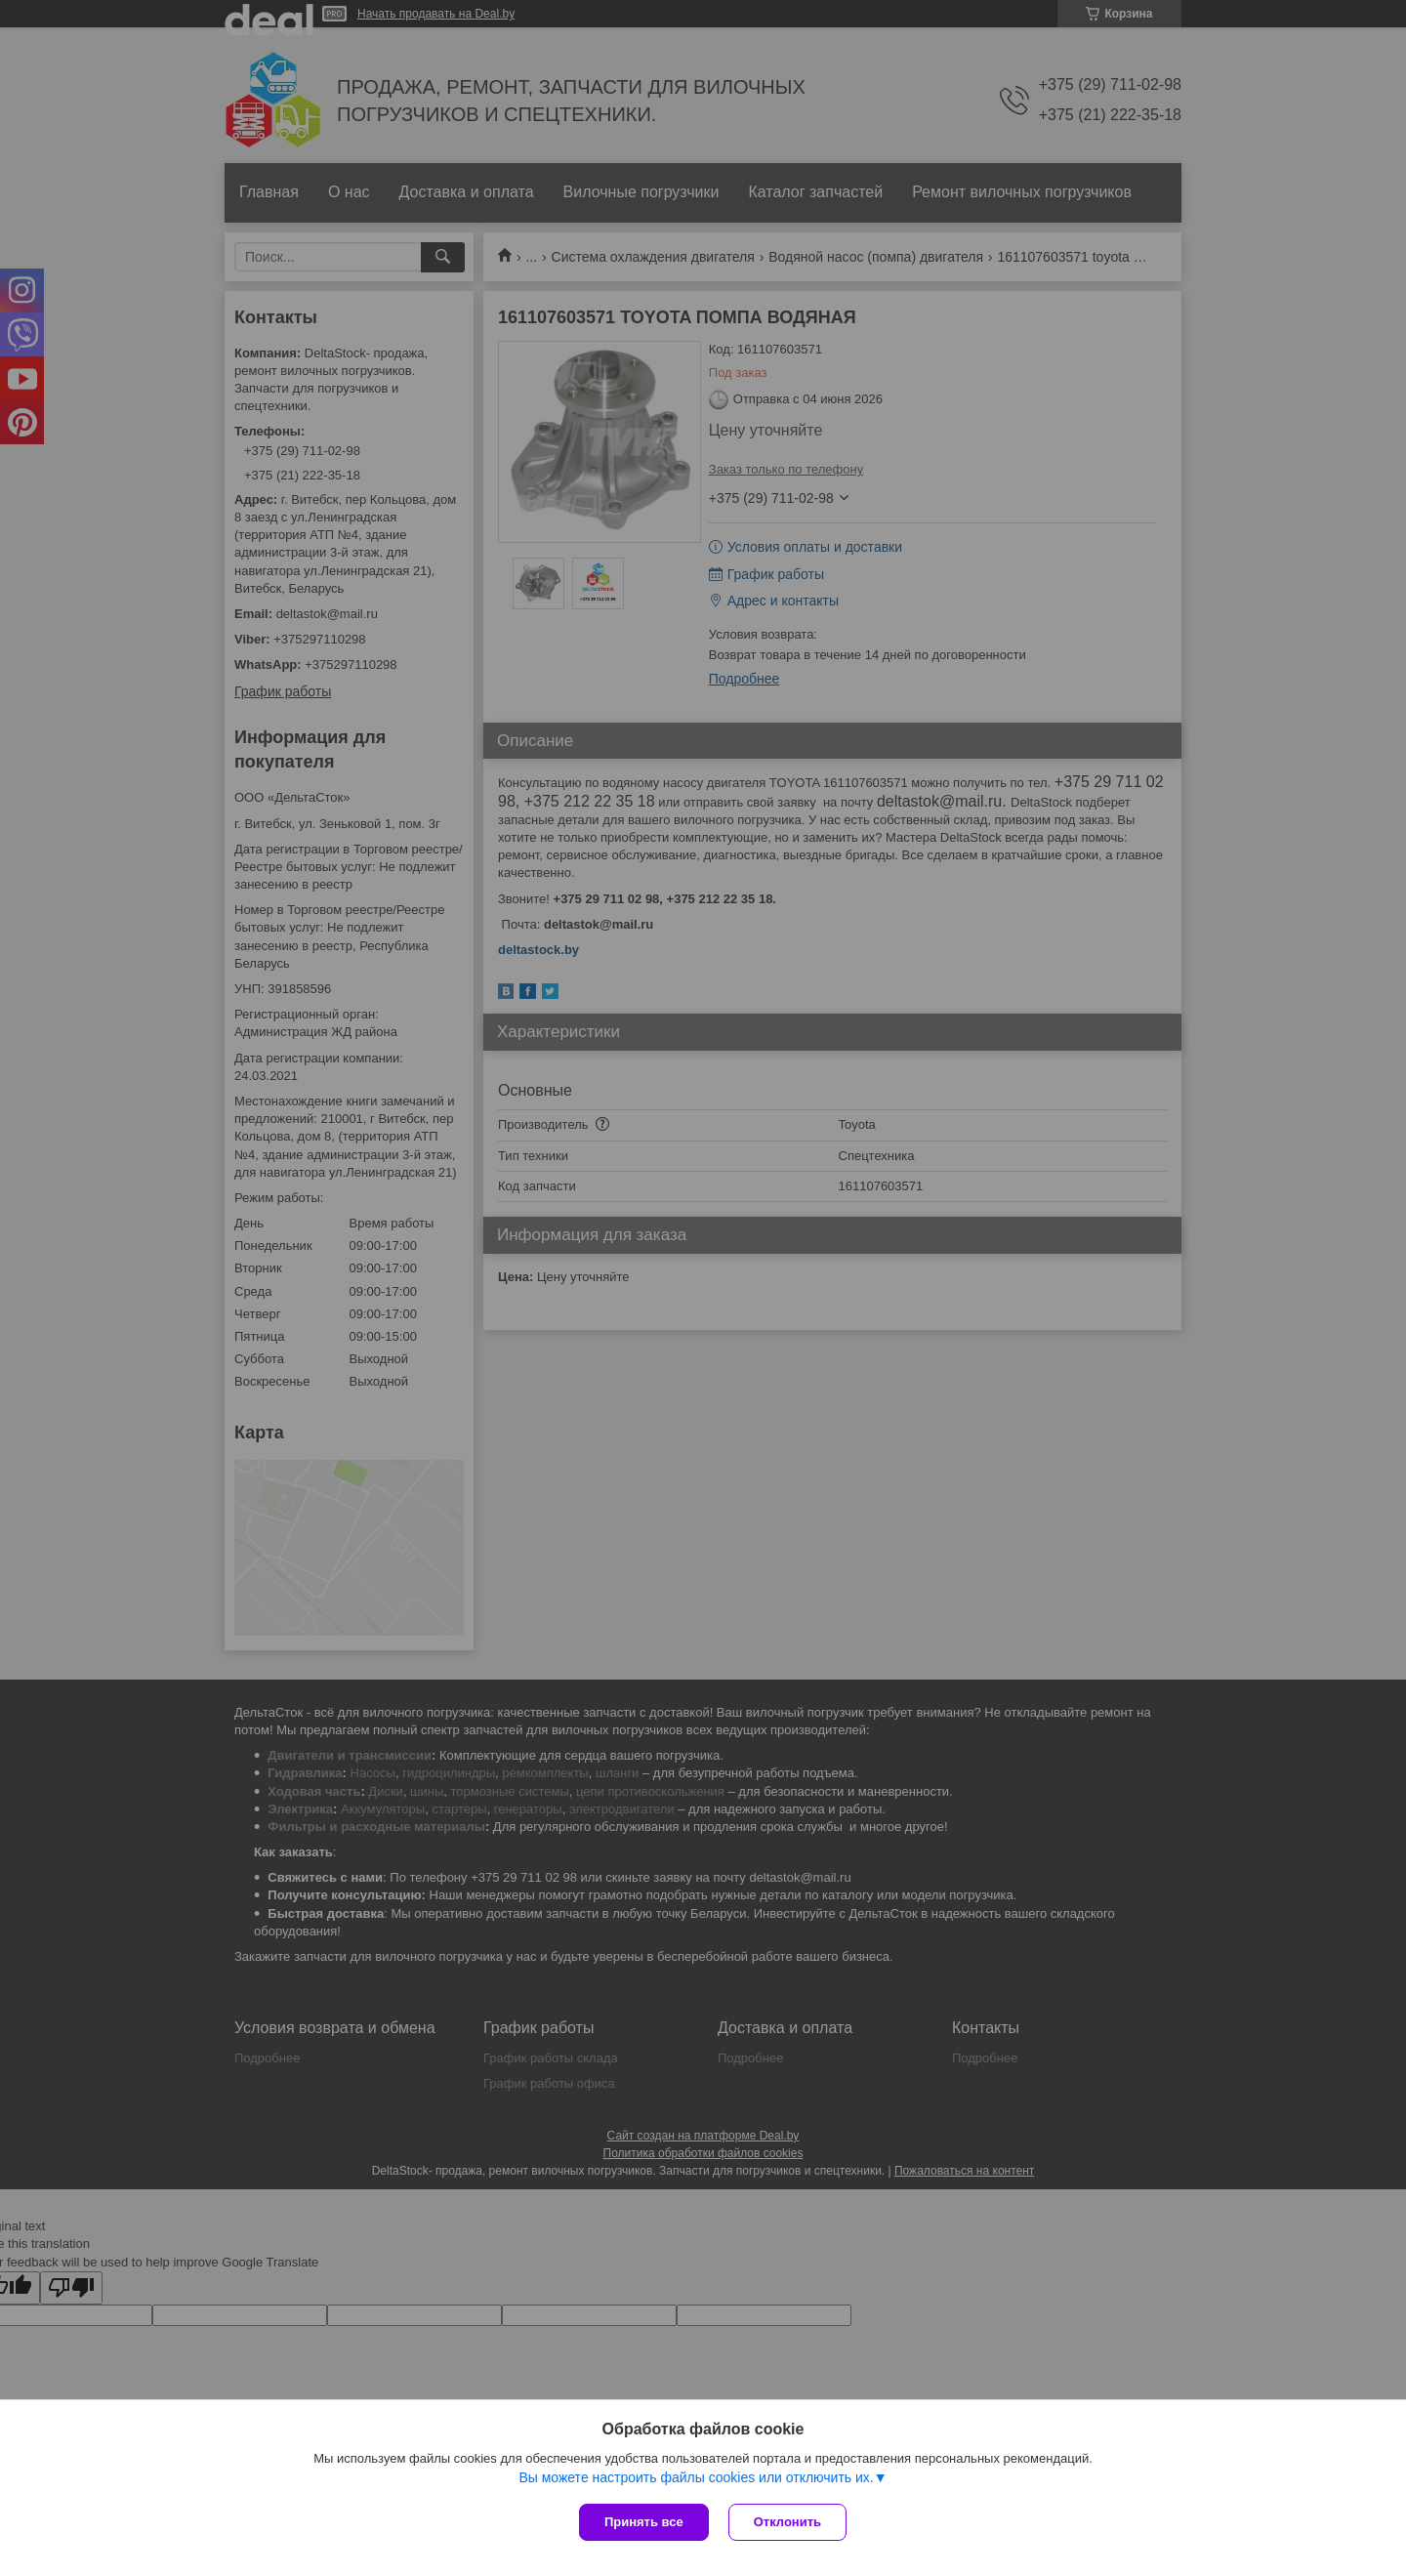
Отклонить (787, 2521)
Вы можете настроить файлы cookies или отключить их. (695, 2477)
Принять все (643, 2521)
